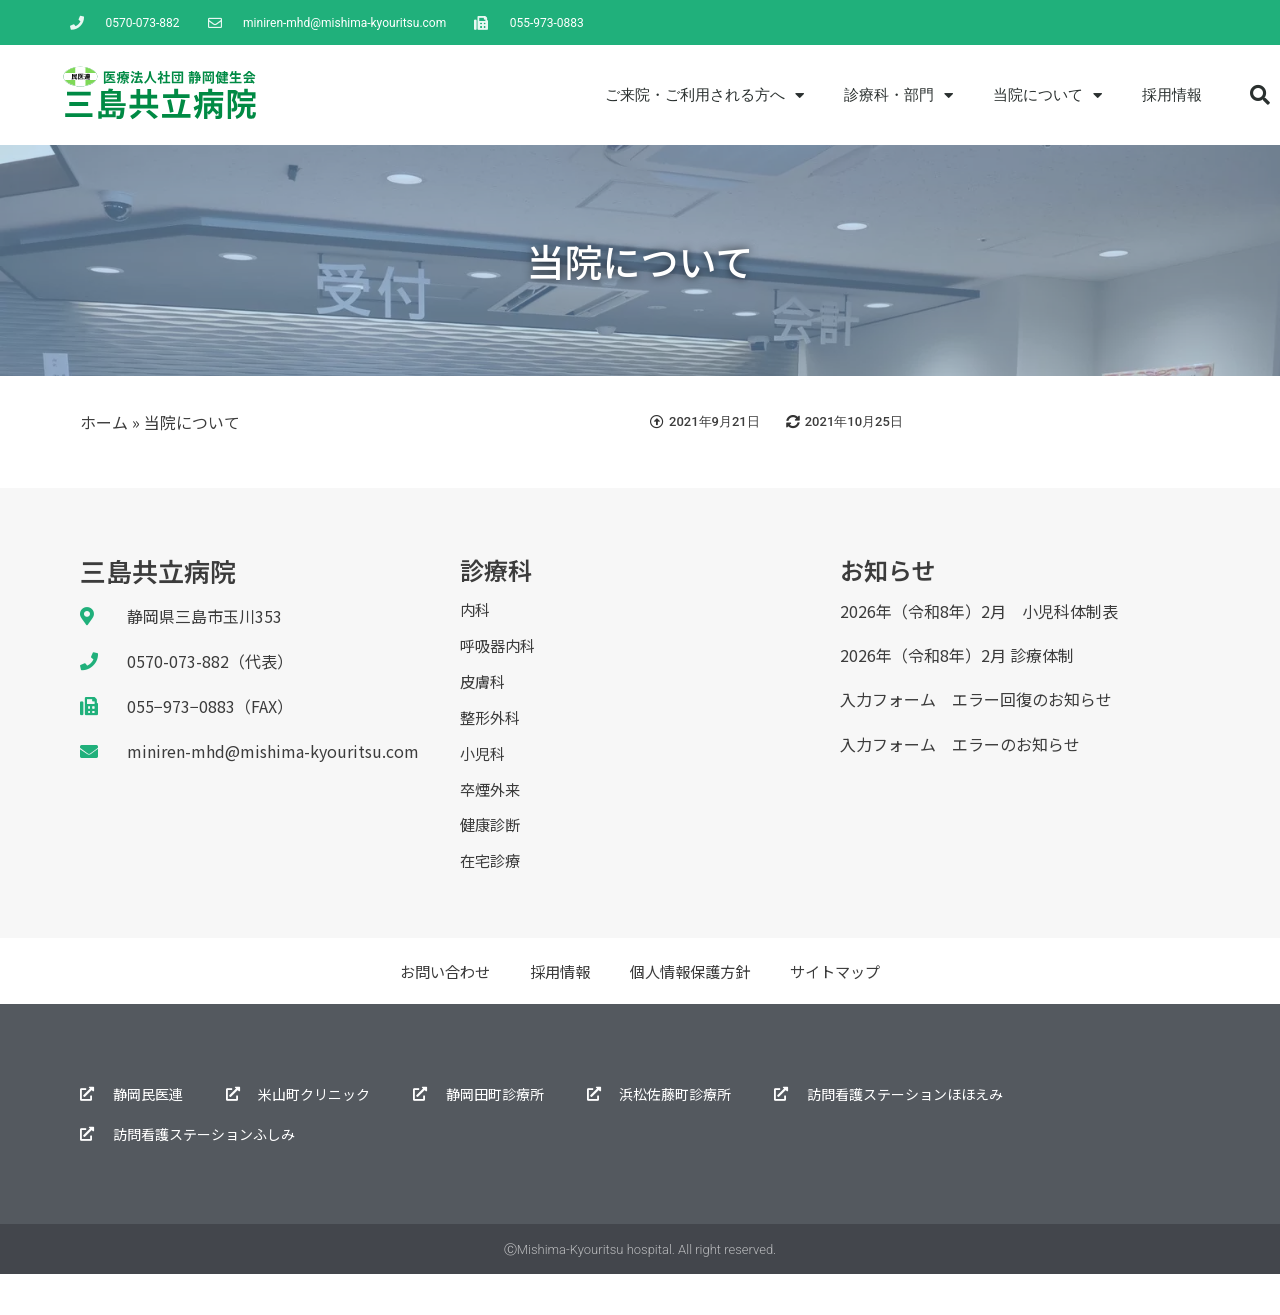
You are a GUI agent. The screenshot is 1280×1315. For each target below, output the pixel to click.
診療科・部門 (898, 95)
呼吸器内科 (500, 653)
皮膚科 (484, 694)
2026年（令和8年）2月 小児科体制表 (979, 611)
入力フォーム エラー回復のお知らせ (976, 699)
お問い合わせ (436, 1012)
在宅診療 (492, 899)
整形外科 (492, 735)
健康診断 (492, 858)
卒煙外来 (492, 817)
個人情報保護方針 (692, 1012)
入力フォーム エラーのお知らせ (960, 744)
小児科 (484, 776)
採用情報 (1172, 95)
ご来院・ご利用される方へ (704, 95)
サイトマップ (844, 1012)
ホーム (104, 422)
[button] (1260, 95)
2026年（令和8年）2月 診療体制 (957, 655)
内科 (476, 612)
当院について (1047, 95)
